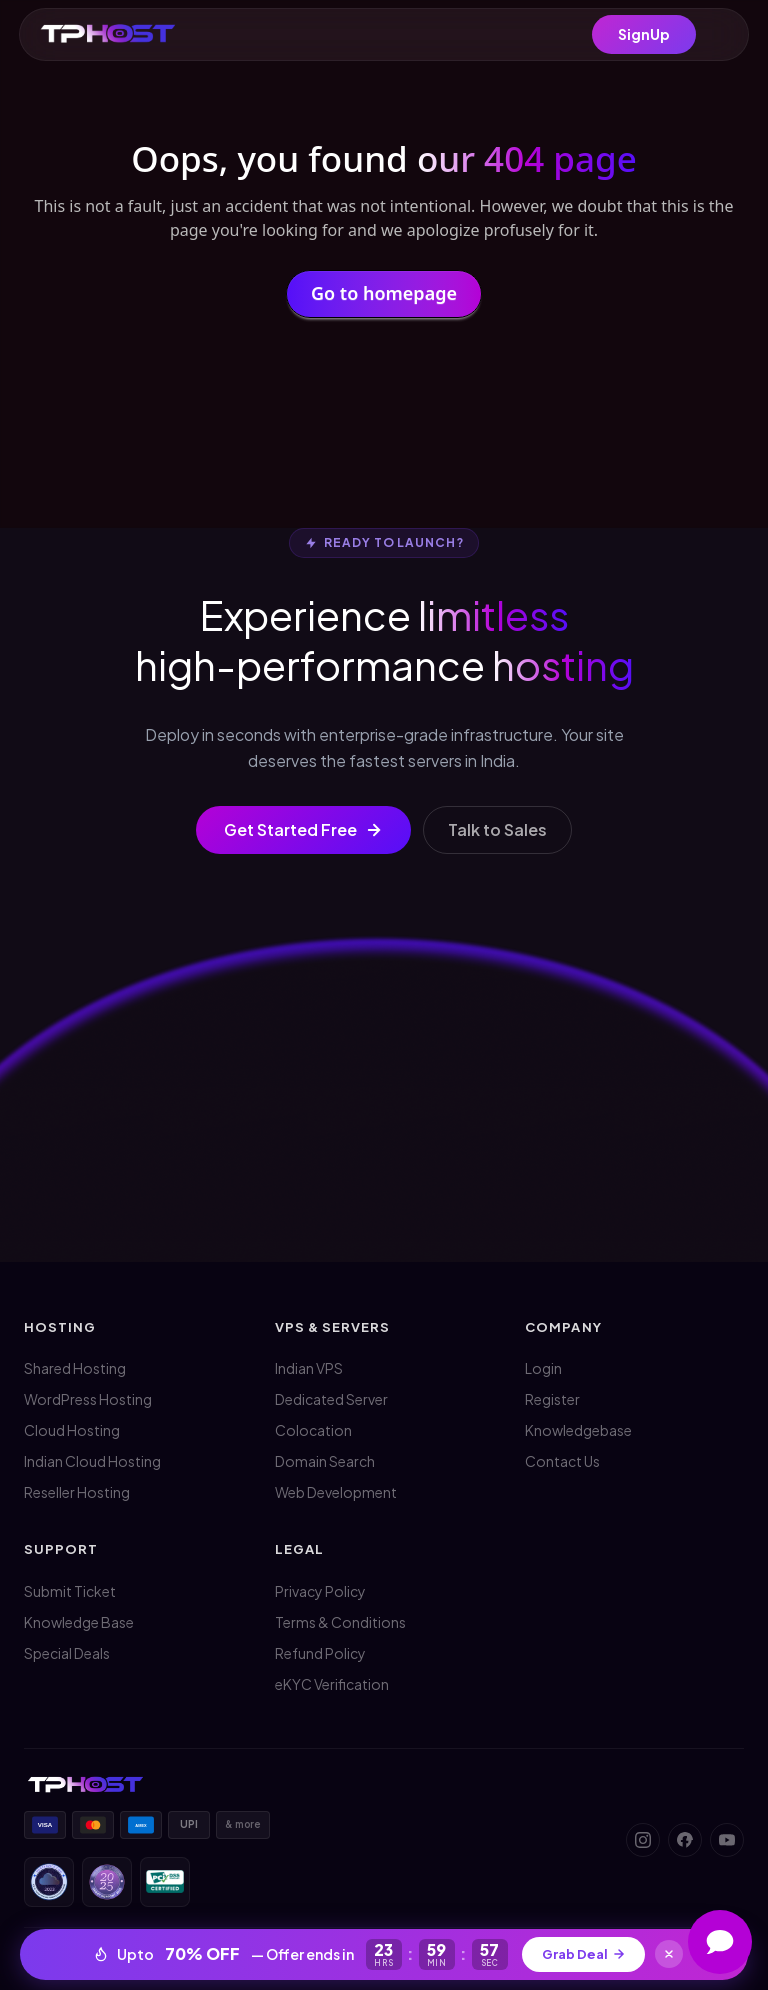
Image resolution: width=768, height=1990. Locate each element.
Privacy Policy (320, 1591)
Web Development (336, 1492)
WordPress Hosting (88, 1399)
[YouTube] (727, 1840)
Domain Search (325, 1461)
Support (61, 1549)
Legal (299, 1549)
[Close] (670, 1954)
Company (563, 1327)
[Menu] (720, 35)
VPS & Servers (333, 1327)
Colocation (313, 1430)
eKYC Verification (332, 1684)
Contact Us (562, 1461)
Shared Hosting (75, 1368)
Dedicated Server (331, 1399)
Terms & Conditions (340, 1622)
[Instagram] (643, 1840)
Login (543, 1368)
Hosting (60, 1327)
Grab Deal (584, 1954)
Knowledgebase (578, 1430)
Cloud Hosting (72, 1430)
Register (552, 1399)
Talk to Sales (497, 829)
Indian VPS (309, 1368)
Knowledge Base (79, 1622)
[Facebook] (685, 1840)
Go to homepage (384, 299)
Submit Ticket (70, 1591)
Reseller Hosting (77, 1492)
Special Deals (67, 1653)
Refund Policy (320, 1653)
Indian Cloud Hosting (92, 1461)
